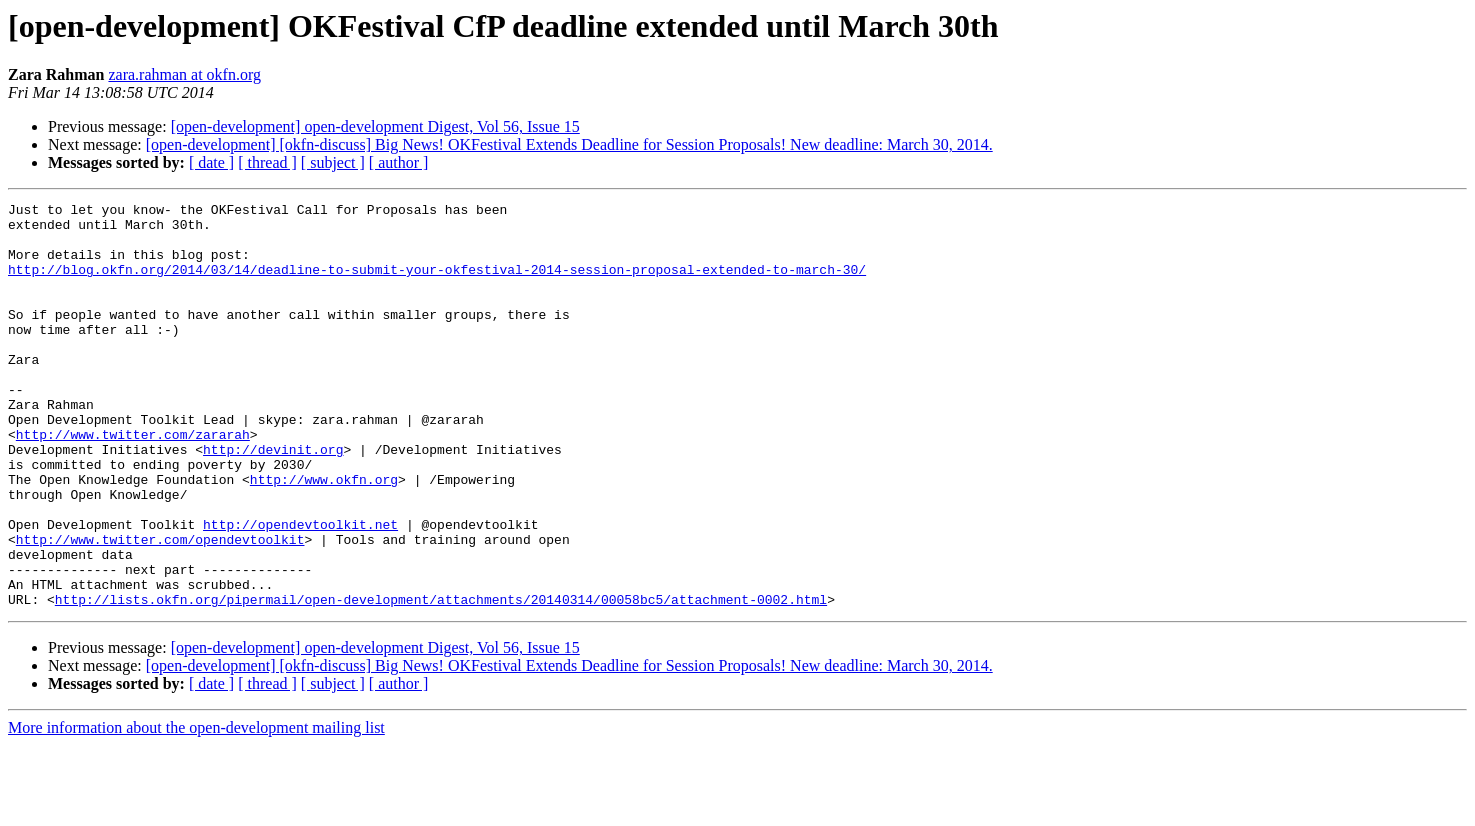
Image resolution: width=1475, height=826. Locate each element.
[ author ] (399, 162)
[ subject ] (333, 162)
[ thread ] (267, 162)
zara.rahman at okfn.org (184, 74)
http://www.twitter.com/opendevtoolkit (160, 608)
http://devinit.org (273, 500)
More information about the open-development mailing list (196, 808)
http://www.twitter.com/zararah (133, 482)
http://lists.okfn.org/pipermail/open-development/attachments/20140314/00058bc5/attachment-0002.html (441, 680)
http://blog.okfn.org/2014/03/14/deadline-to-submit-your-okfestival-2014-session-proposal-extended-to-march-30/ (437, 284)
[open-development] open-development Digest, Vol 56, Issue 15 (375, 126)
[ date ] (211, 162)
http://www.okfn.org (324, 536)
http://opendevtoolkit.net (300, 590)
